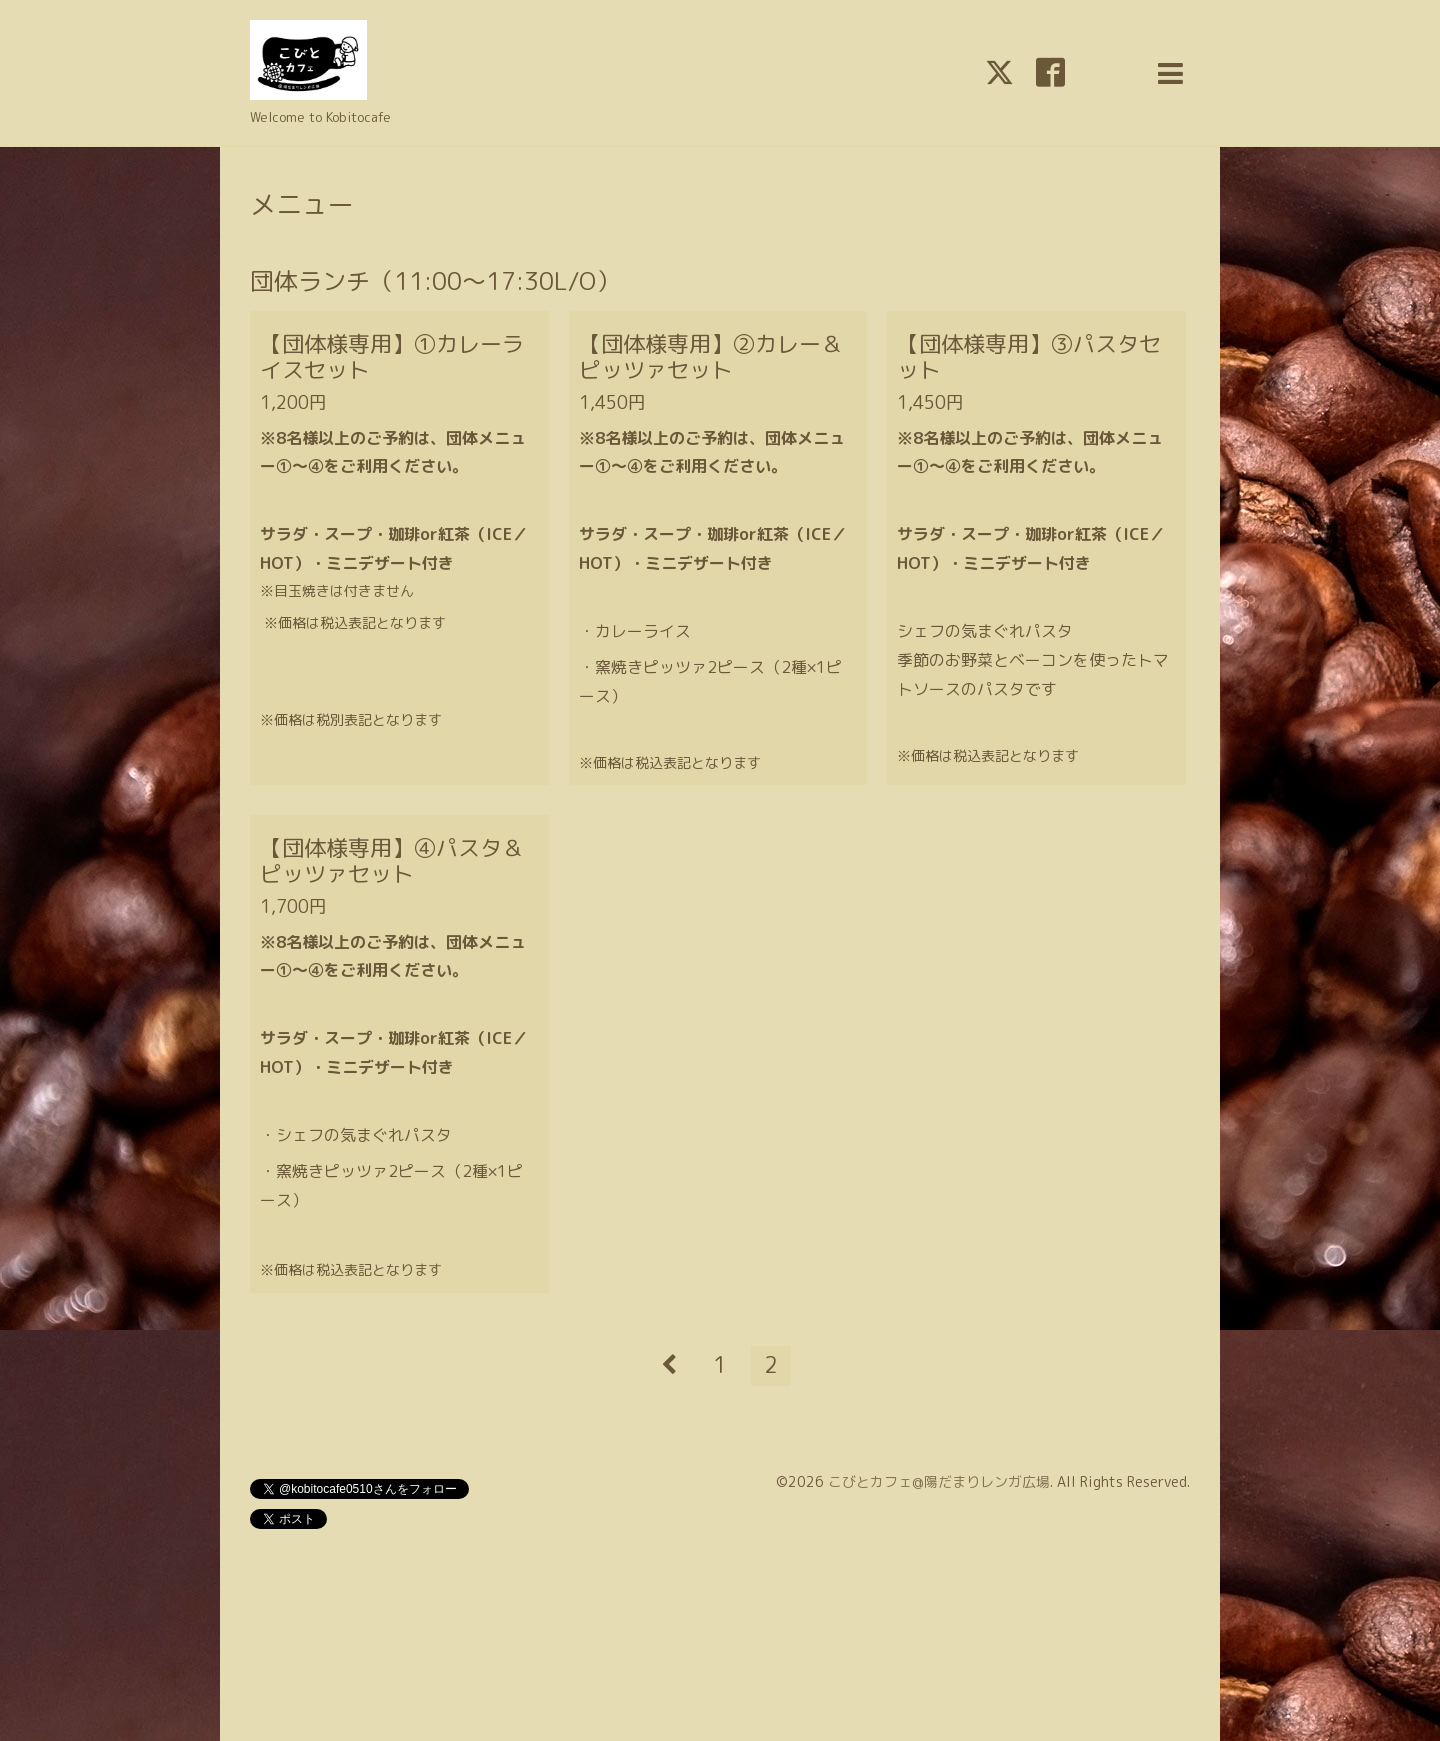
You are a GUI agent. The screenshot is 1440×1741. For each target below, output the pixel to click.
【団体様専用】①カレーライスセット (392, 356)
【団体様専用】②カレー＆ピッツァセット (711, 356)
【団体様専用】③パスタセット (1029, 356)
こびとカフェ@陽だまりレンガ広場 (939, 1481)
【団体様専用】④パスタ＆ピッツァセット (392, 860)
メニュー (302, 204)
